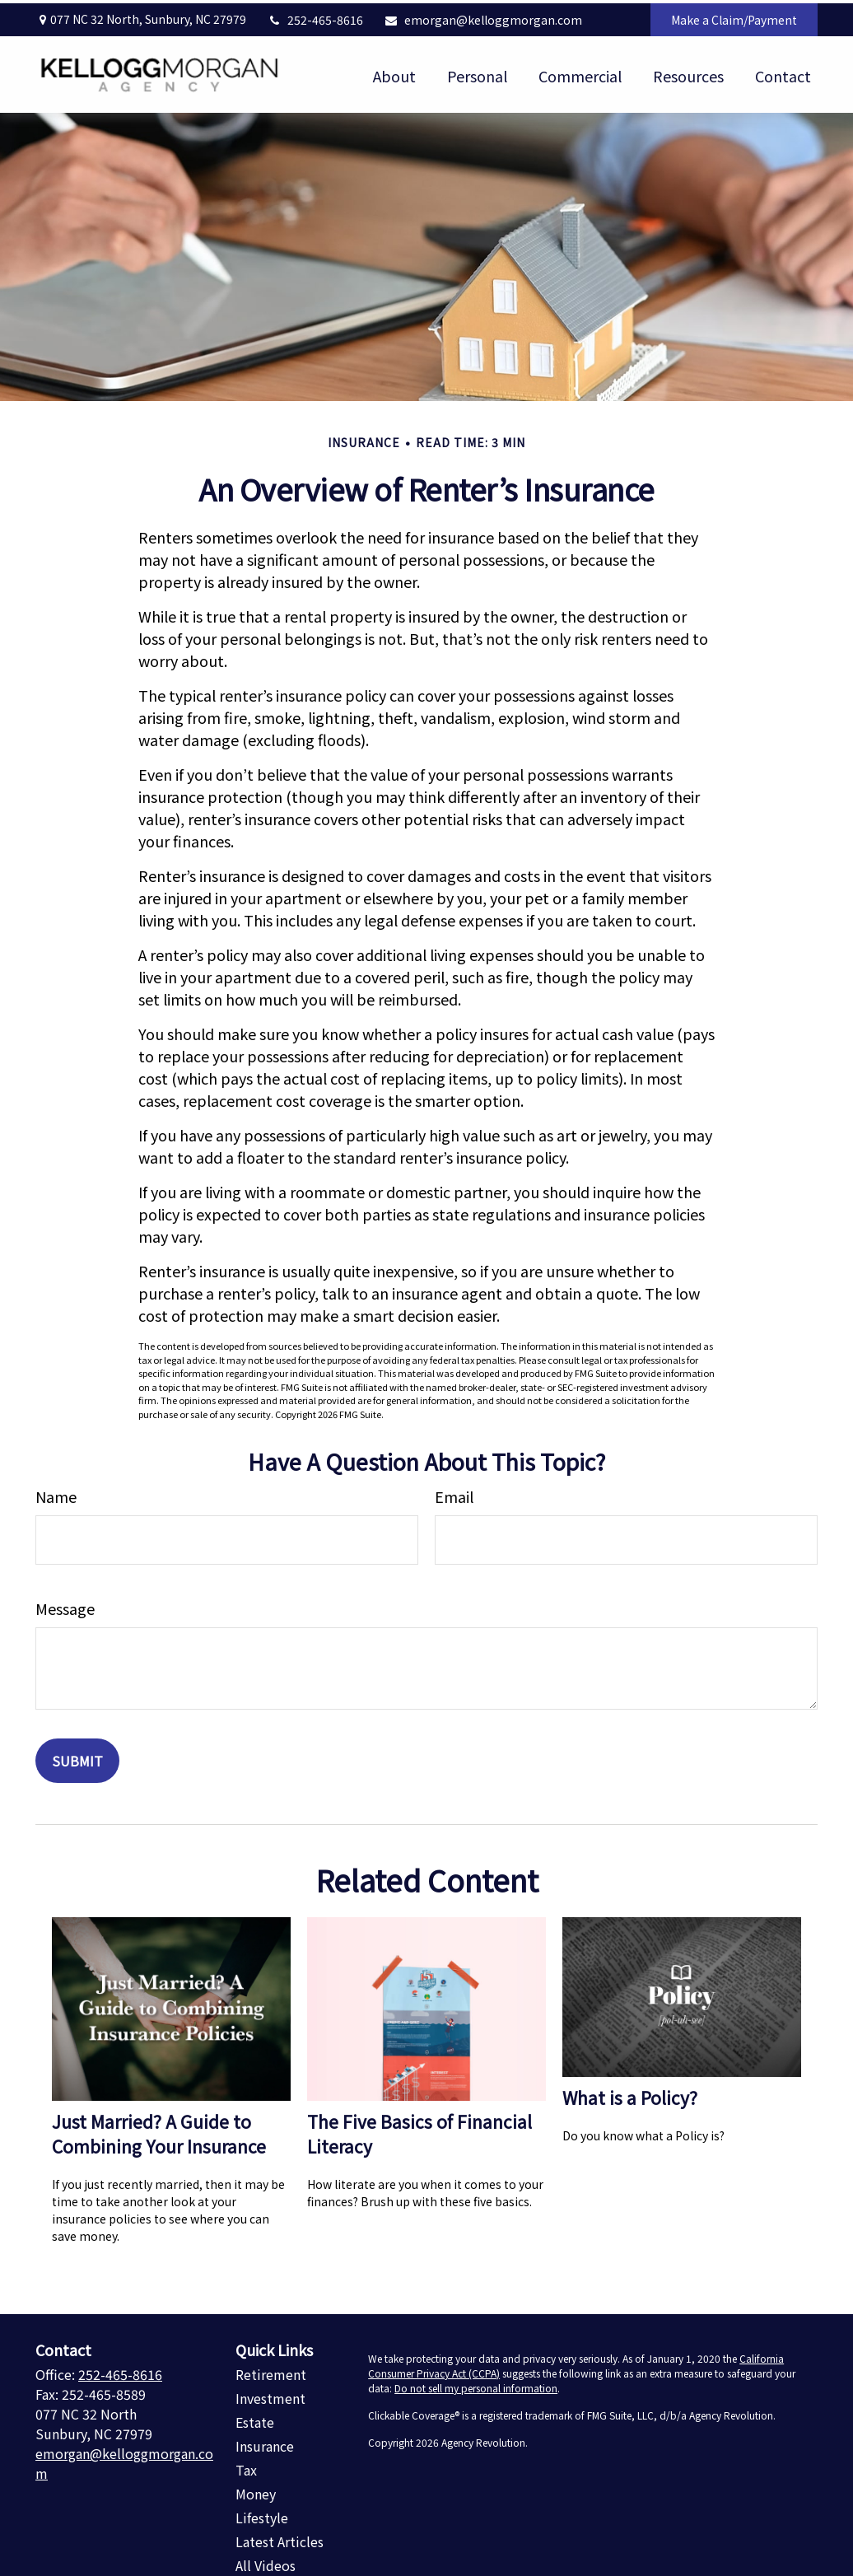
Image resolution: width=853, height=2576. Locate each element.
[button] (394, 71)
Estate (254, 2419)
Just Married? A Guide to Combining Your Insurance (159, 2130)
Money (255, 2491)
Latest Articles (279, 2539)
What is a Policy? (629, 2094)
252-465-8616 (315, 16)
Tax (246, 2467)
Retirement (270, 2372)
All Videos (265, 2563)
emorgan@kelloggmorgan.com (483, 16)
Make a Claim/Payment (734, 16)
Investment (270, 2396)
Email (454, 1494)
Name (56, 1494)
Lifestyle (261, 2515)
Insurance (264, 2443)
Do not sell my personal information (475, 2385)
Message (65, 1606)
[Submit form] (77, 1758)
